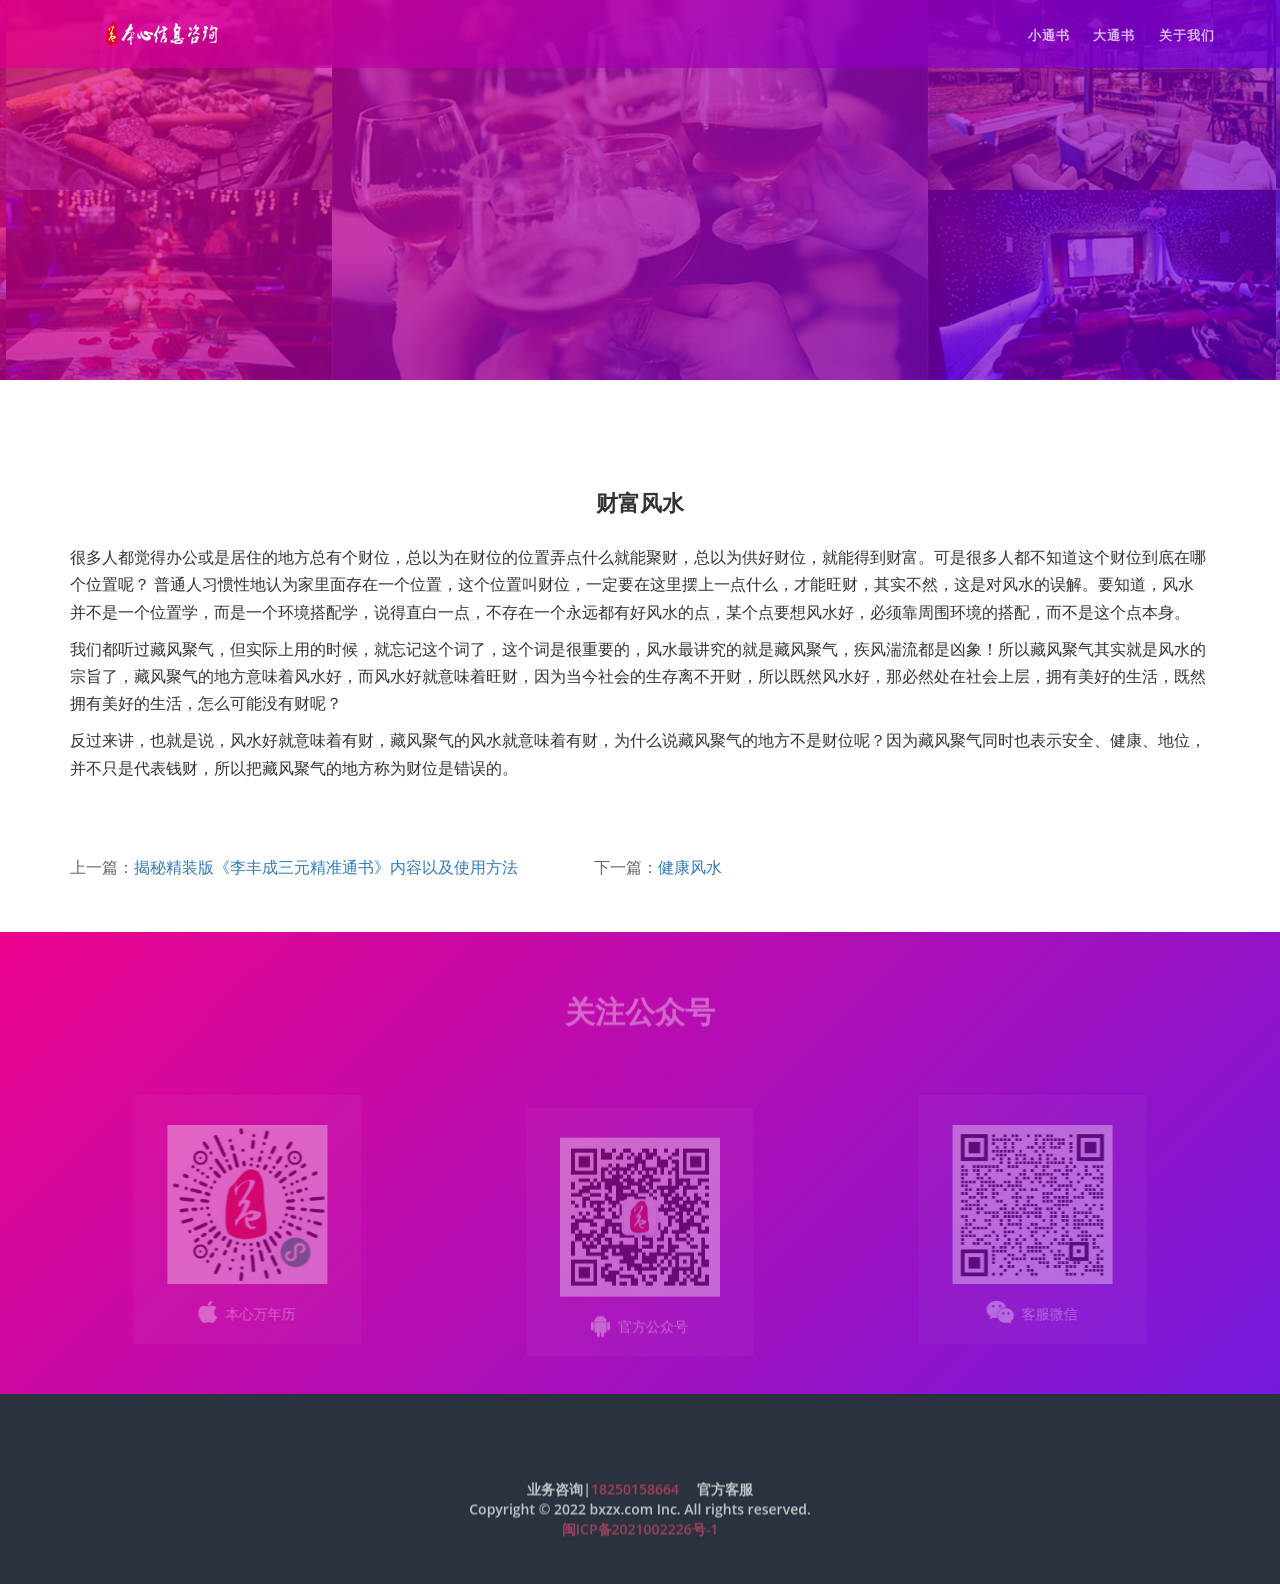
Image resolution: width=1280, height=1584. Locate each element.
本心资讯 (250, 420)
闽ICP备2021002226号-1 (640, 1534)
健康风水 (690, 867)
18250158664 (635, 1494)
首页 (185, 420)
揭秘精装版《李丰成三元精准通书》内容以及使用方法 (326, 867)
